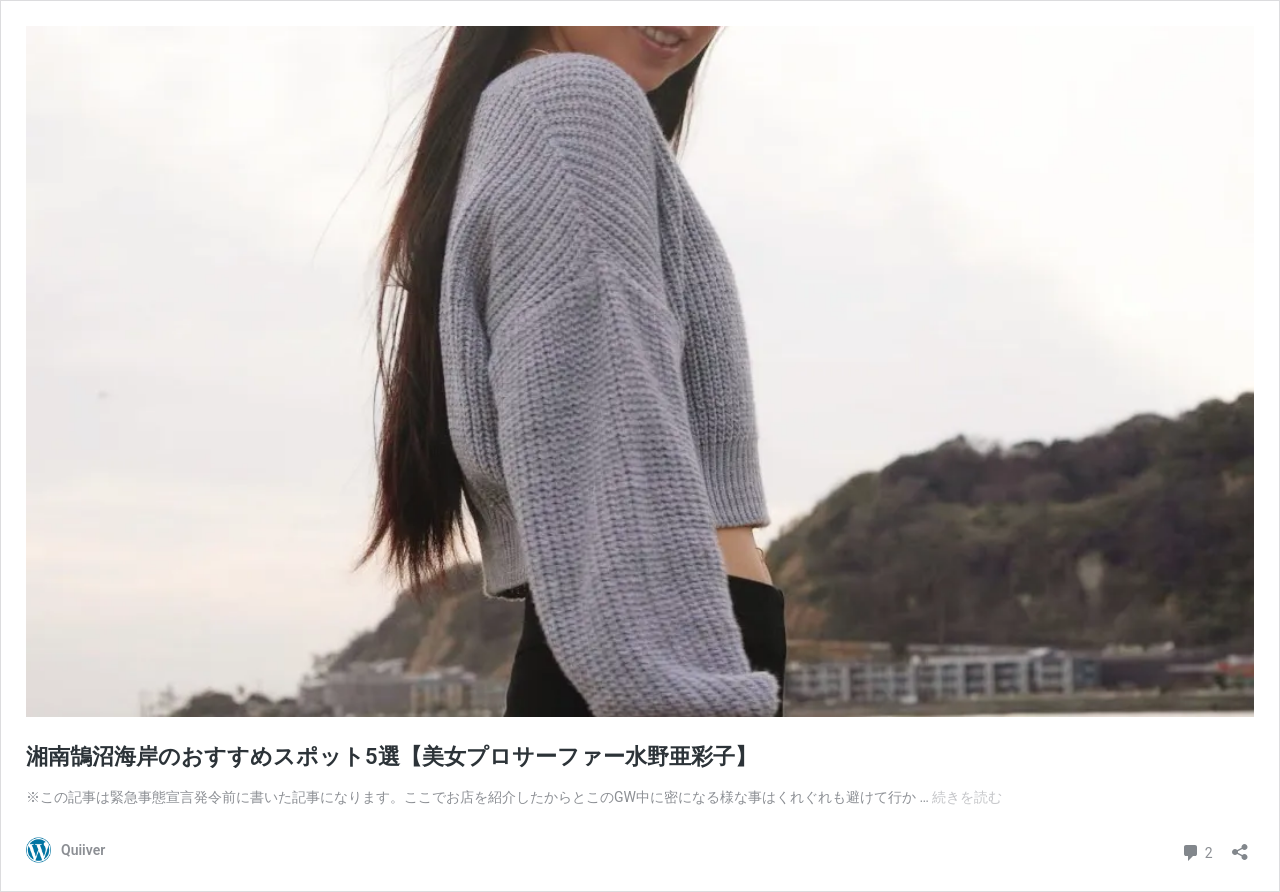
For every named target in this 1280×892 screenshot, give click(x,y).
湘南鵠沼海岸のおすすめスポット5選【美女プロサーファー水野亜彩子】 (391, 756)
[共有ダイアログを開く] (1240, 845)
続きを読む (967, 797)
